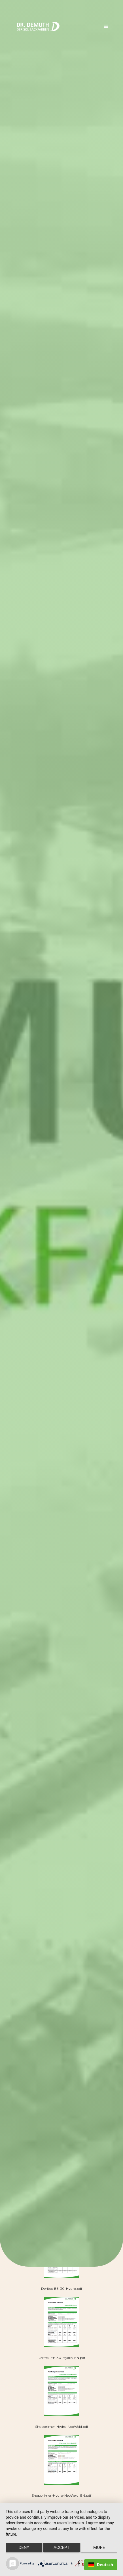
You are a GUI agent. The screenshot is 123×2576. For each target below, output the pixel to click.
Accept (61, 2547)
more (99, 2547)
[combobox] (100, 2564)
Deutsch (100, 2564)
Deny (23, 2547)
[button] (105, 26)
